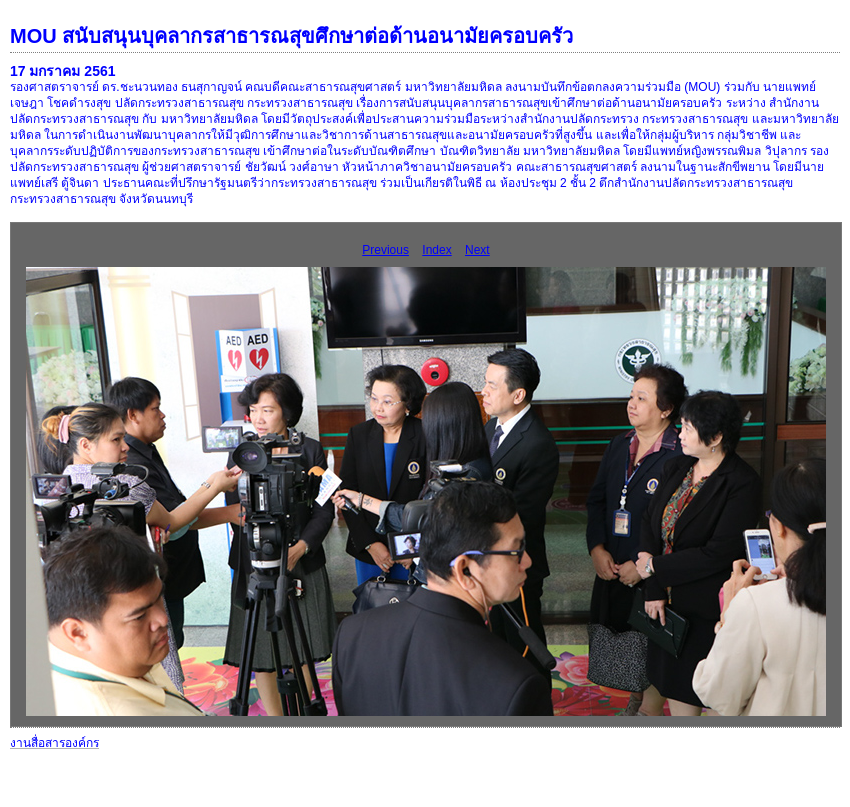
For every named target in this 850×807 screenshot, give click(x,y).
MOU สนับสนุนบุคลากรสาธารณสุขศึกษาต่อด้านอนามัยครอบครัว (291, 36)
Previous (385, 250)
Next (477, 250)
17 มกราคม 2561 (63, 71)
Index (436, 250)
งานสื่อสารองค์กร (54, 743)
